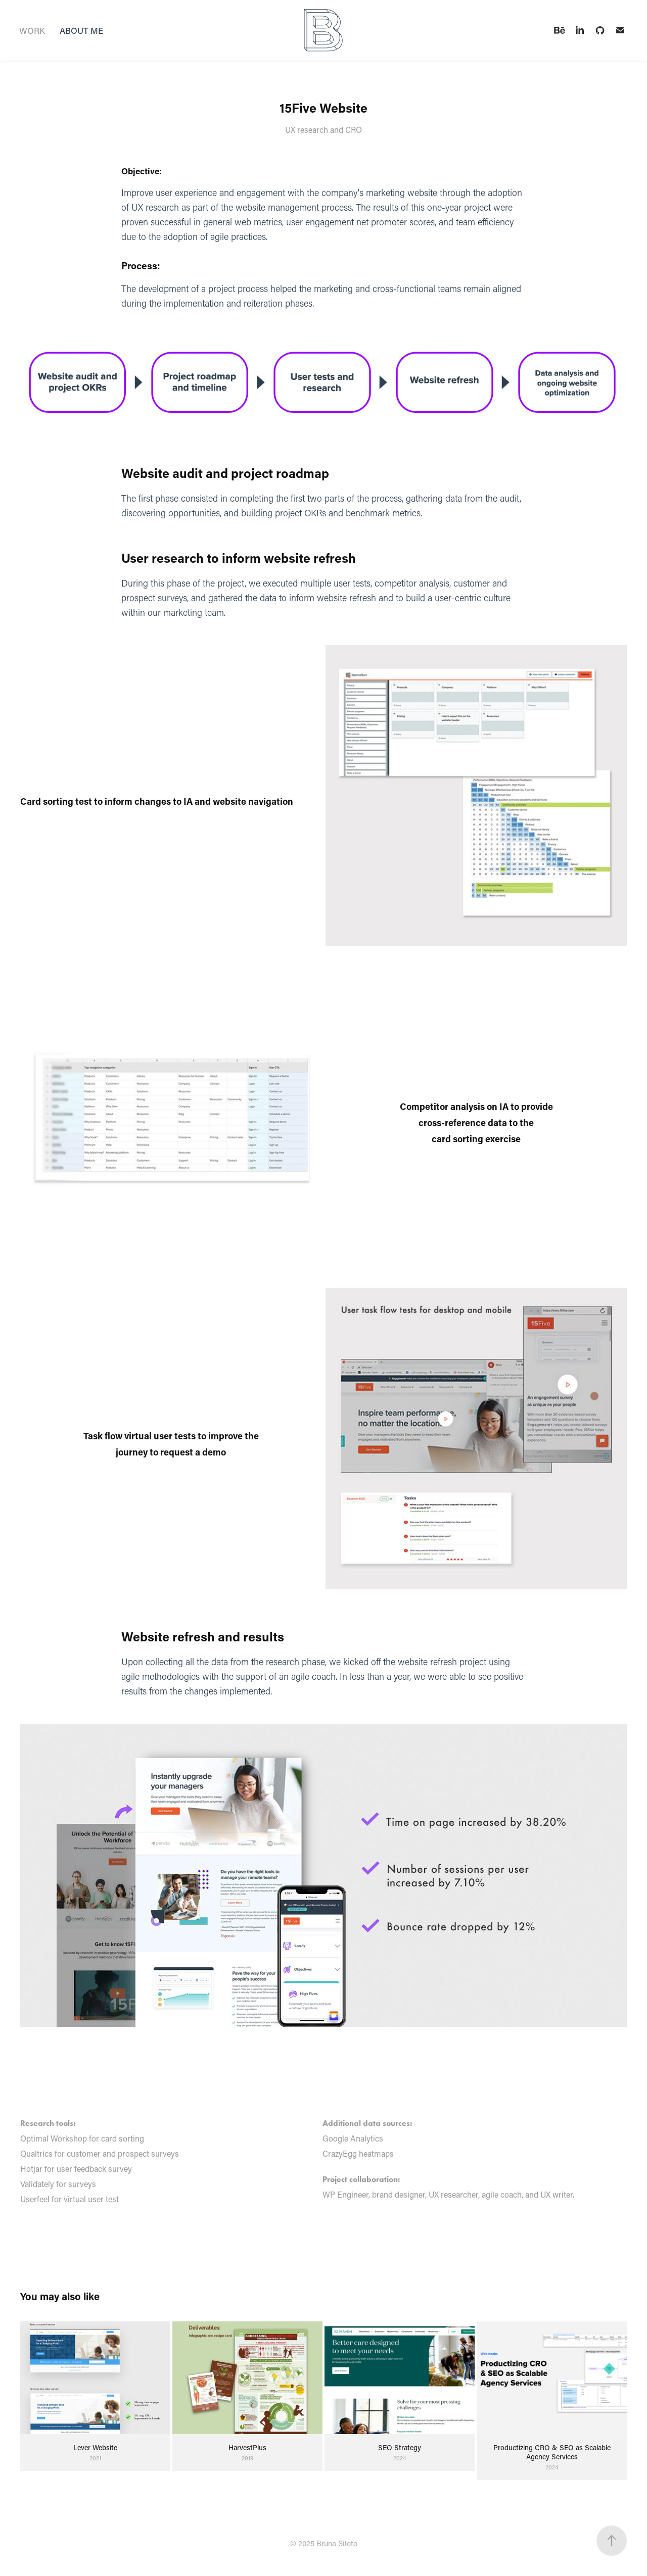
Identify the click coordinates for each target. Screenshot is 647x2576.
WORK (32, 30)
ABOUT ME (81, 30)
